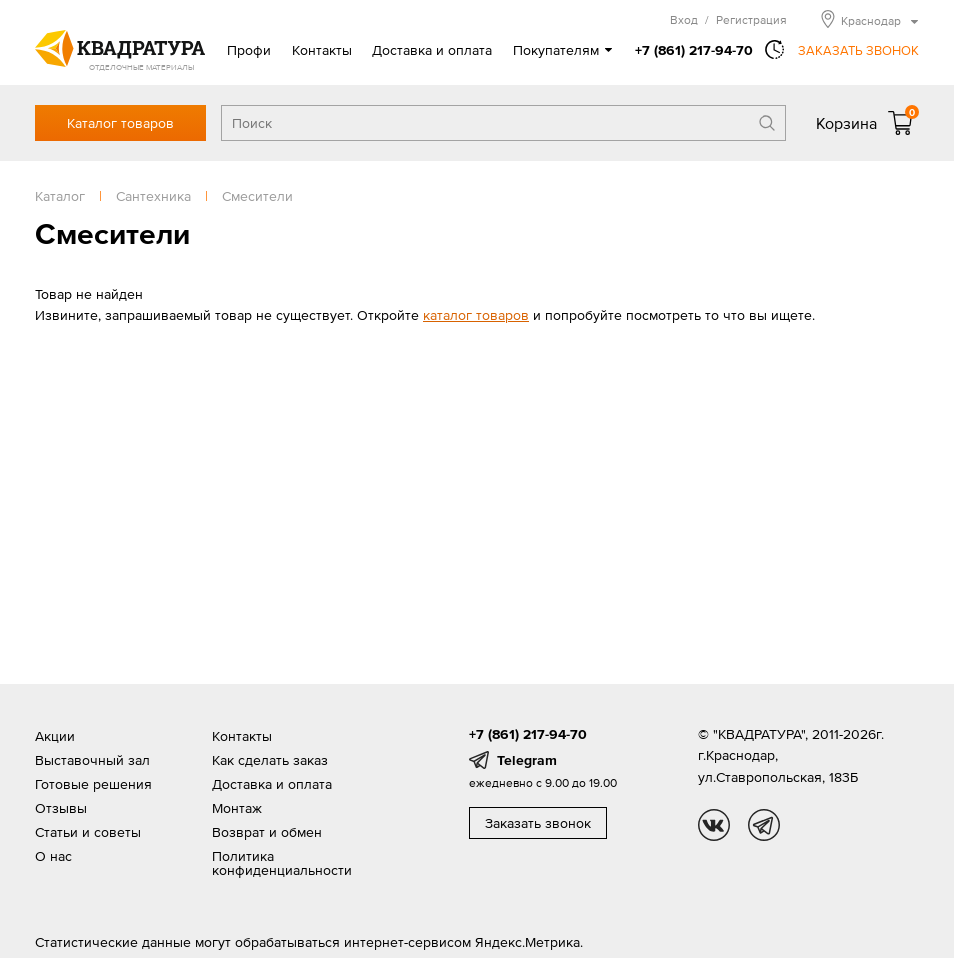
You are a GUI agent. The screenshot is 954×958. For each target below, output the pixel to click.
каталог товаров (476, 315)
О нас (53, 856)
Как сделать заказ (270, 760)
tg (764, 825)
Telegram (527, 760)
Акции (55, 736)
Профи (249, 50)
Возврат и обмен (267, 832)
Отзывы (61, 808)
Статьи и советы (88, 832)
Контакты (322, 50)
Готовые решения (93, 784)
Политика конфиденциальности (282, 863)
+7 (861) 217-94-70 (694, 50)
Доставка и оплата (432, 50)
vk (714, 825)
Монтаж (237, 808)
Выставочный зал (92, 760)
